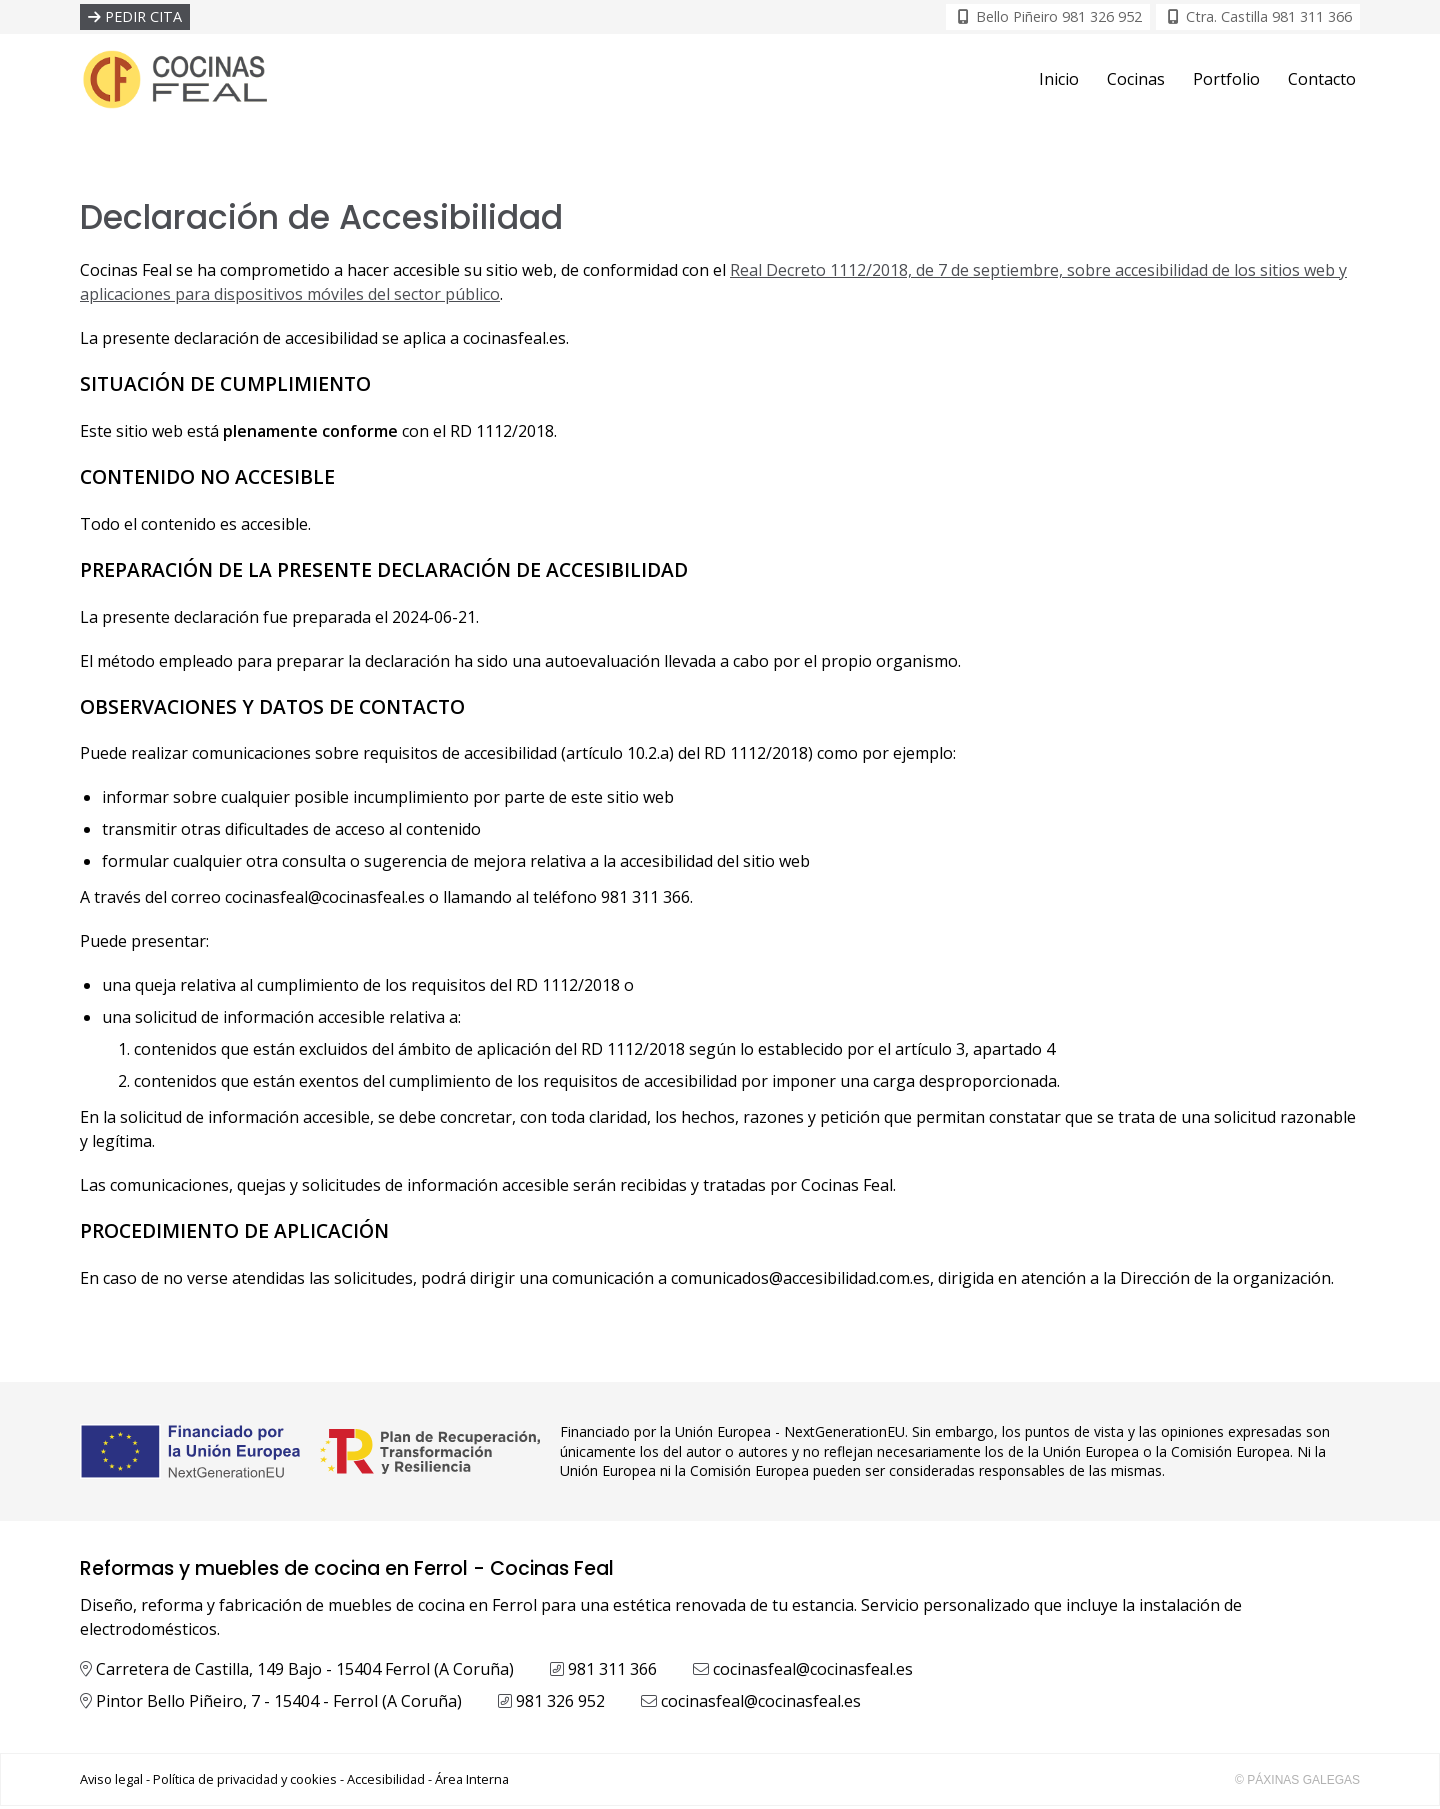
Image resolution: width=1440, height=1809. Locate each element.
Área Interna (472, 1782)
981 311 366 (612, 1672)
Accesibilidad (386, 1782)
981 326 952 (560, 1704)
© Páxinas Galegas (1297, 1783)
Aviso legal (111, 1782)
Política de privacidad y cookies (245, 1782)
